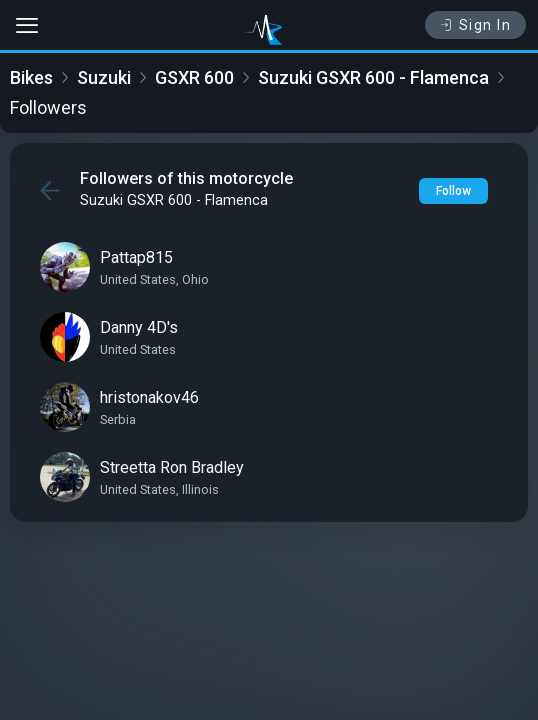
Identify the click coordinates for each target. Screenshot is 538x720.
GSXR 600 (194, 77)
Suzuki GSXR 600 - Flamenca (373, 77)
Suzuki (104, 77)
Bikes (31, 77)
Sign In (475, 25)
